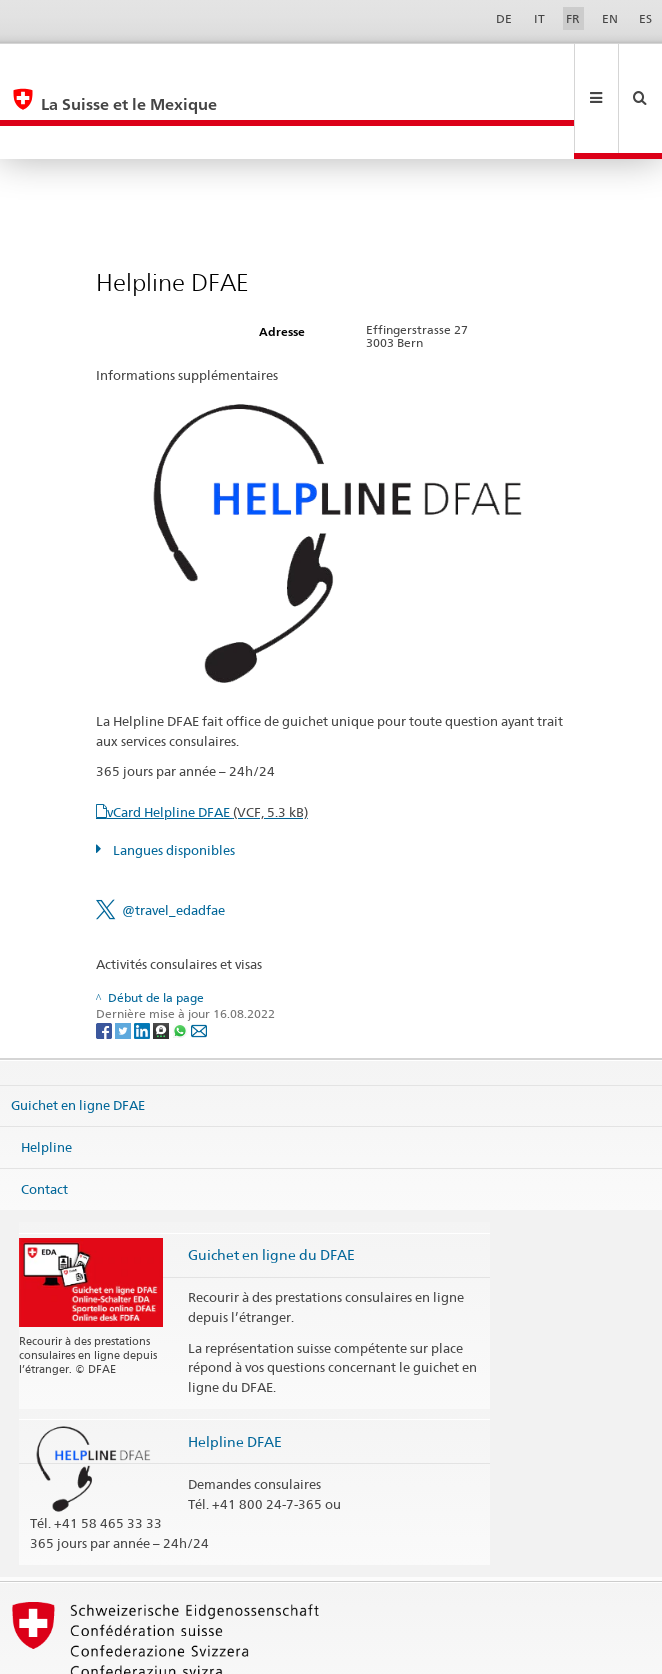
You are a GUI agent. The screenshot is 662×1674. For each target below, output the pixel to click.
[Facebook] (105, 962)
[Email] (199, 962)
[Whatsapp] (181, 962)
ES (645, 18)
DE (504, 18)
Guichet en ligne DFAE (78, 1038)
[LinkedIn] (143, 962)
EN (610, 18)
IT (539, 18)
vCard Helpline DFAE (207, 745)
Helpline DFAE (235, 1374)
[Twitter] (124, 962)
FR (573, 18)
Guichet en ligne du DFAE (271, 1187)
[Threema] (162, 962)
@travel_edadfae (173, 843)
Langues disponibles (172, 783)
